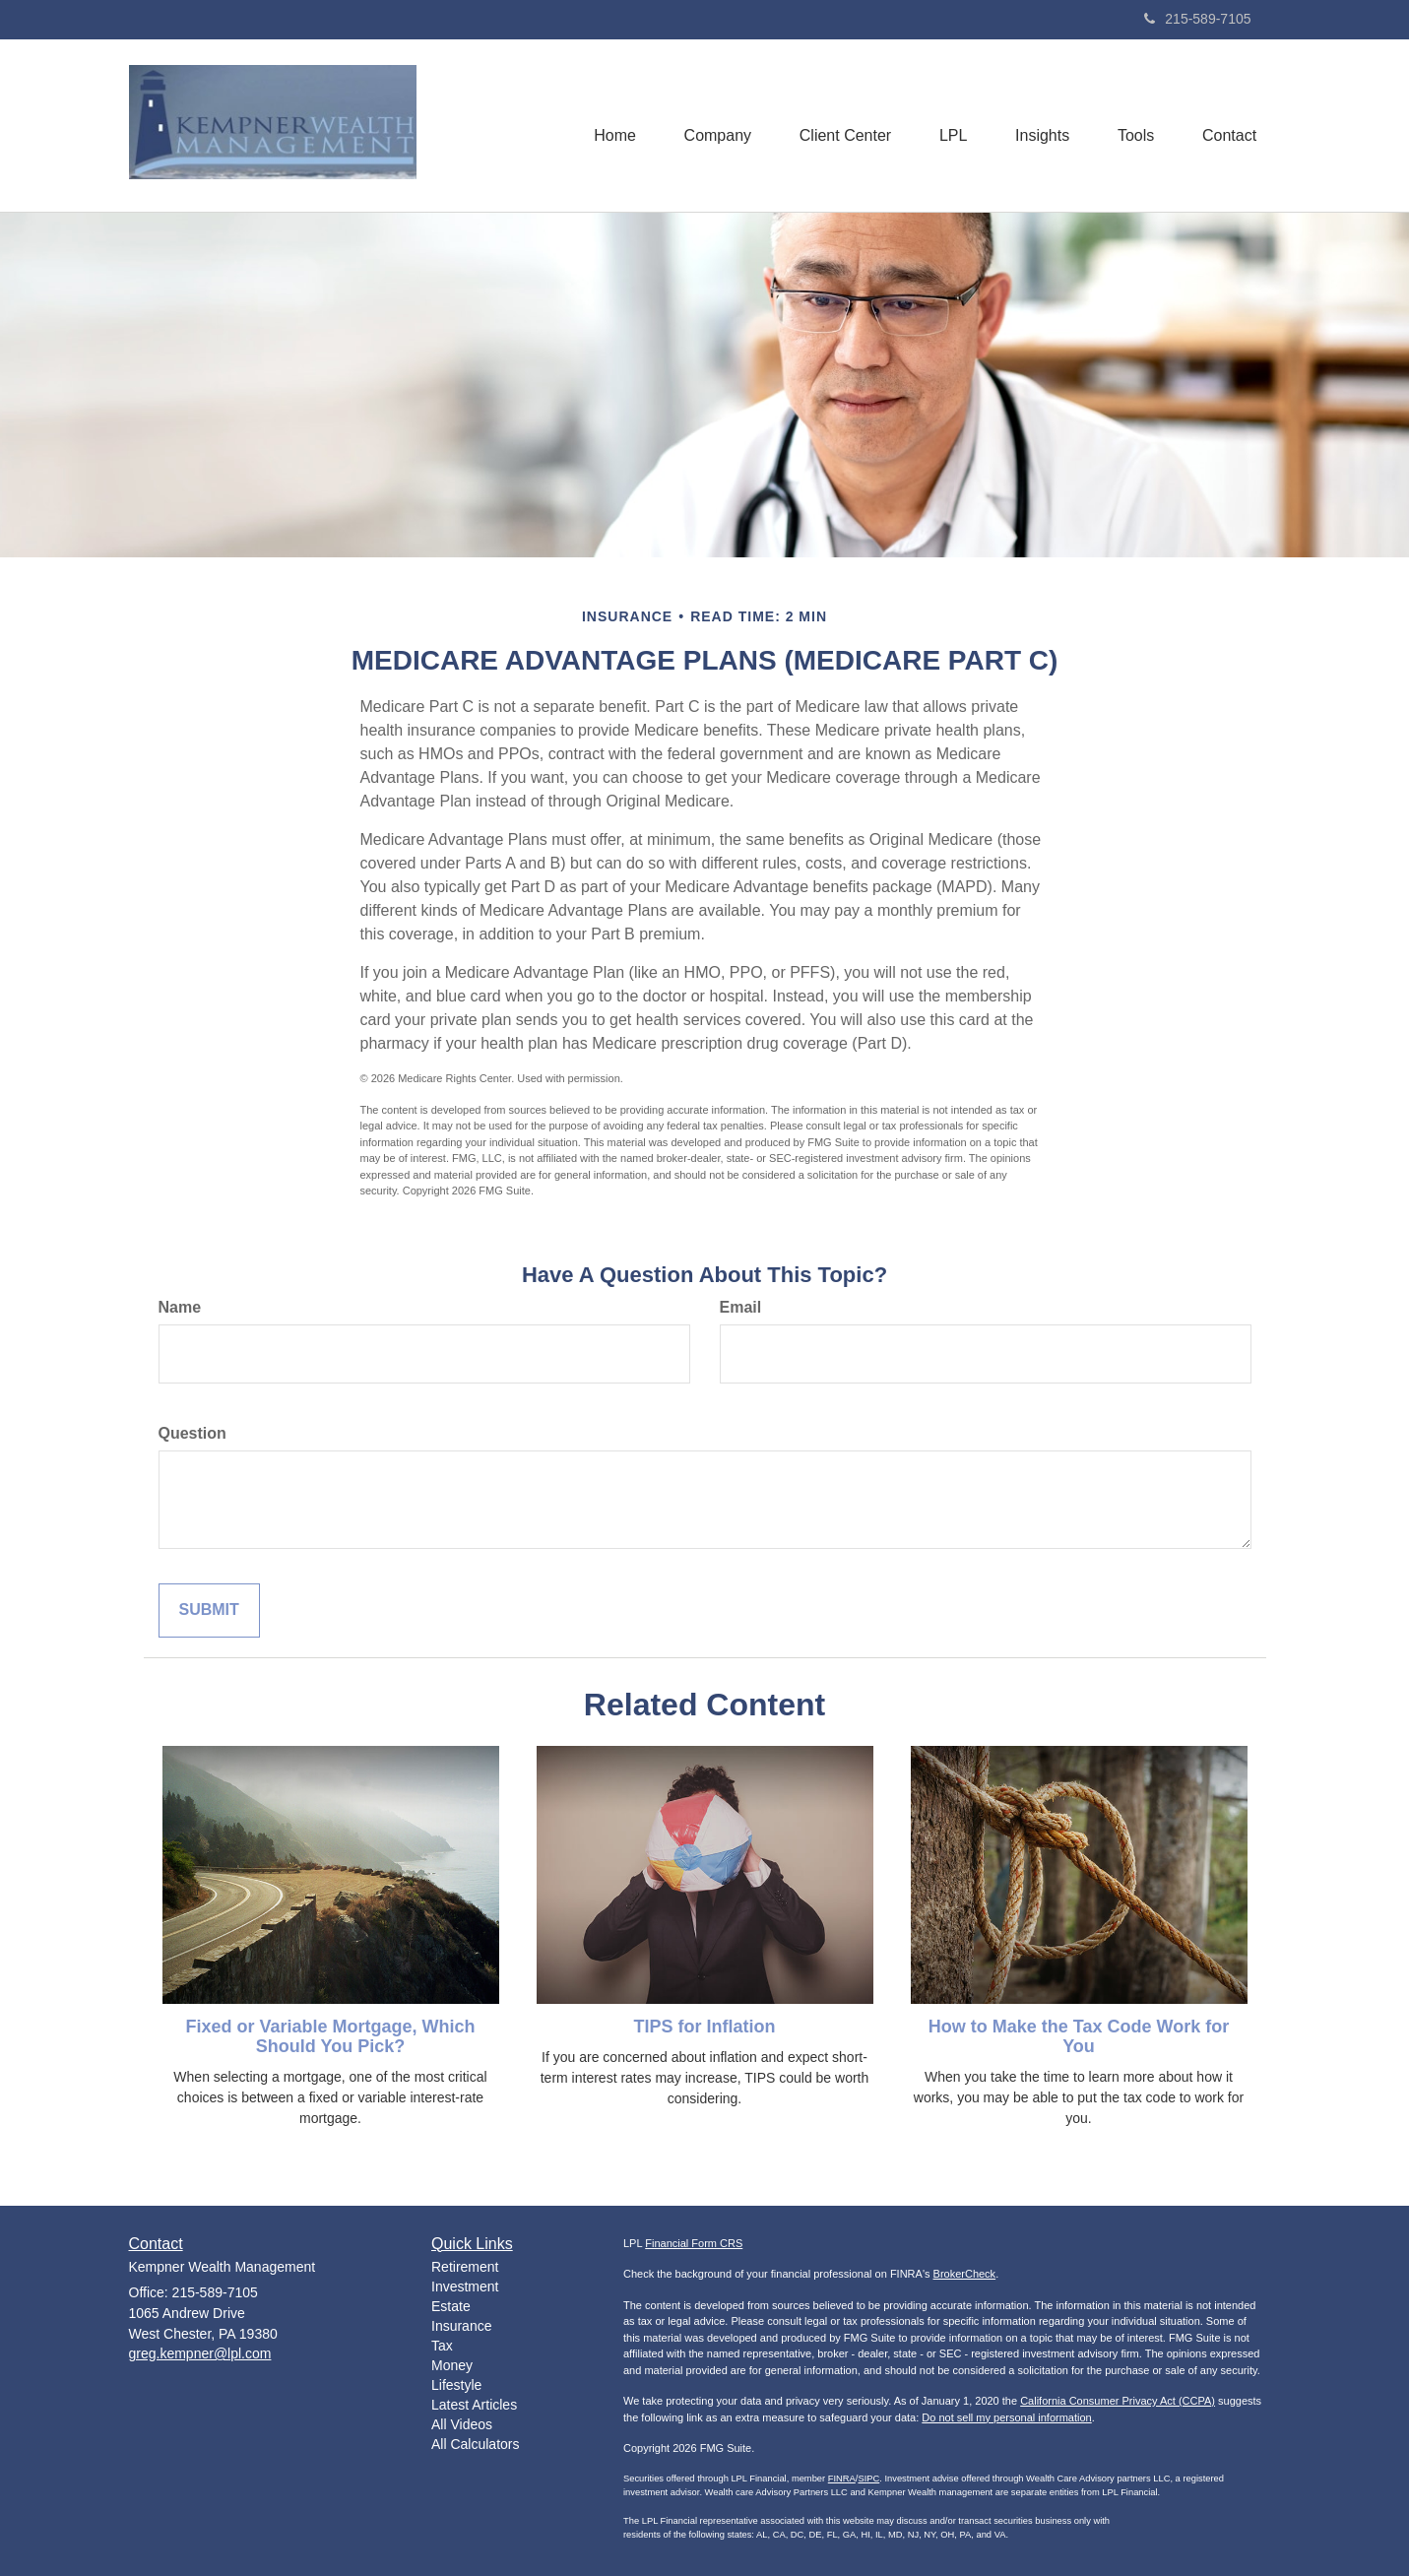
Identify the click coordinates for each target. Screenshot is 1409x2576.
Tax (442, 2345)
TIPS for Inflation (705, 2026)
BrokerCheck (964, 2274)
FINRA (842, 2478)
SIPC (868, 2478)
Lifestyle (456, 2385)
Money (452, 2365)
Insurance (461, 2326)
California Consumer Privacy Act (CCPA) (1117, 2401)
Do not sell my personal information (1006, 2417)
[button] (711, 125)
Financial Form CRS (693, 2243)
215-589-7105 (1197, 19)
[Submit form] (209, 1610)
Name (180, 1307)
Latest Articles (474, 2405)
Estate (451, 2306)
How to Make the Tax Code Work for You (1079, 2036)
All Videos (461, 2424)
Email (741, 1307)
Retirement (464, 2267)
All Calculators (475, 2444)
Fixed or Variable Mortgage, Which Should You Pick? (330, 2036)
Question (192, 1433)
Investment (464, 2286)
